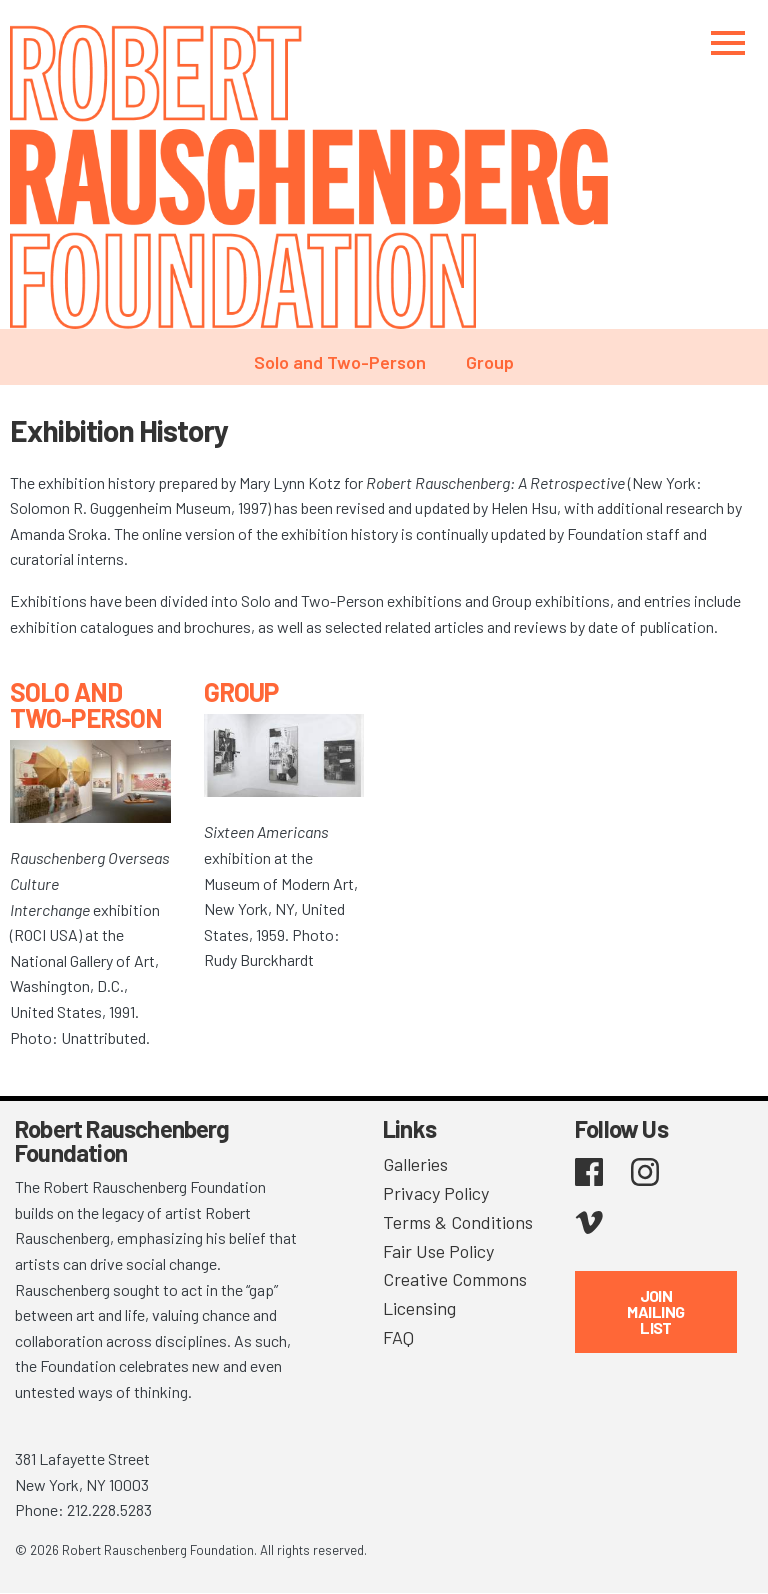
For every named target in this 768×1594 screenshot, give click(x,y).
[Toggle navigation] (728, 42)
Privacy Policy (436, 1193)
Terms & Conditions (458, 1222)
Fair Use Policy (438, 1251)
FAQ (398, 1337)
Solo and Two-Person (340, 362)
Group (490, 362)
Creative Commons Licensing (455, 1293)
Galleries (415, 1164)
